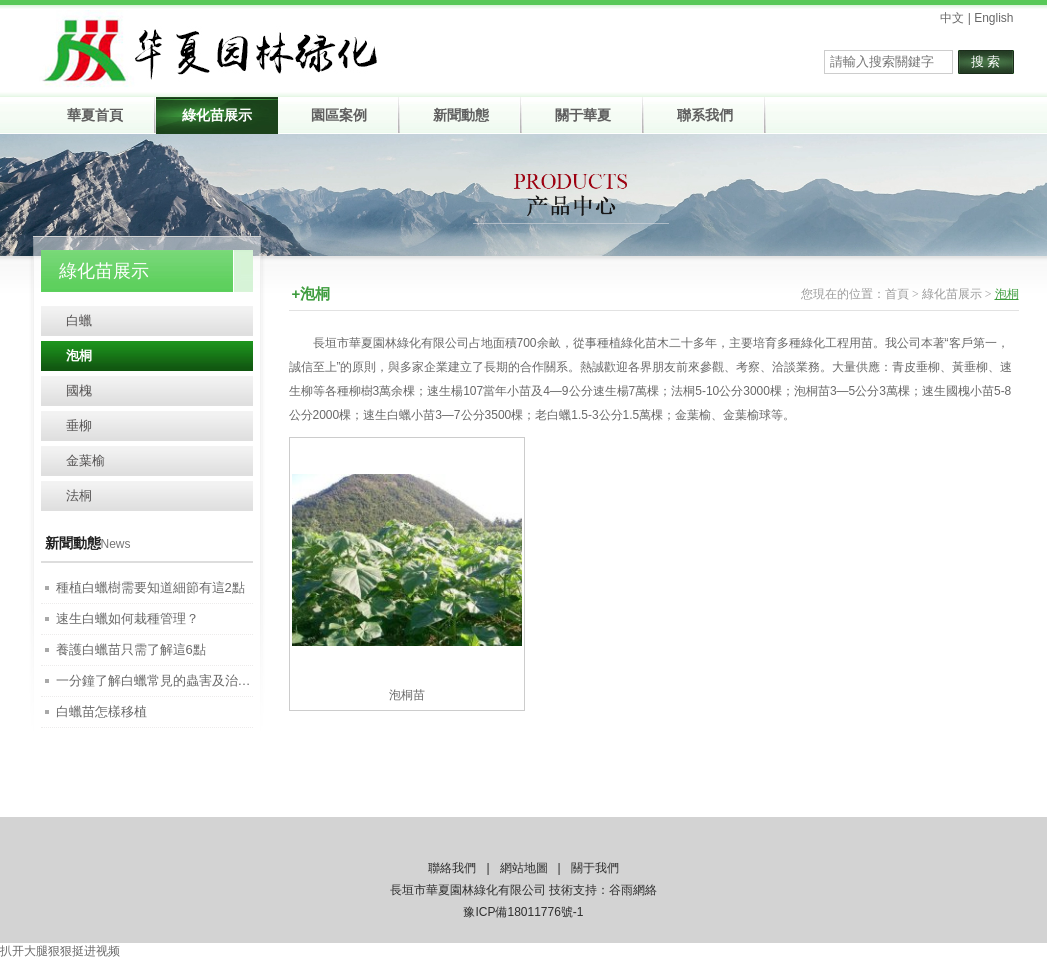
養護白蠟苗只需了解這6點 (131, 649)
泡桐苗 (407, 695)
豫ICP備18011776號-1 (523, 912)
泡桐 (79, 355)
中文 (952, 18)
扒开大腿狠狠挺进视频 (60, 951)
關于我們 (595, 868)
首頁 (897, 294)
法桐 (79, 495)
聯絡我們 (452, 868)
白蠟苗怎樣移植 (101, 711)
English (993, 18)
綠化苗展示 (952, 294)
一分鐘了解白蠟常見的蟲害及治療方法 (166, 680)
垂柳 (79, 425)
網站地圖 (524, 868)
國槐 (79, 390)
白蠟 (79, 320)
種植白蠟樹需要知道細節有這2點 (150, 587)
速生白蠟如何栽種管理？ (127, 618)
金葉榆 (85, 460)
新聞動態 (73, 543)
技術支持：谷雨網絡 (603, 890)
